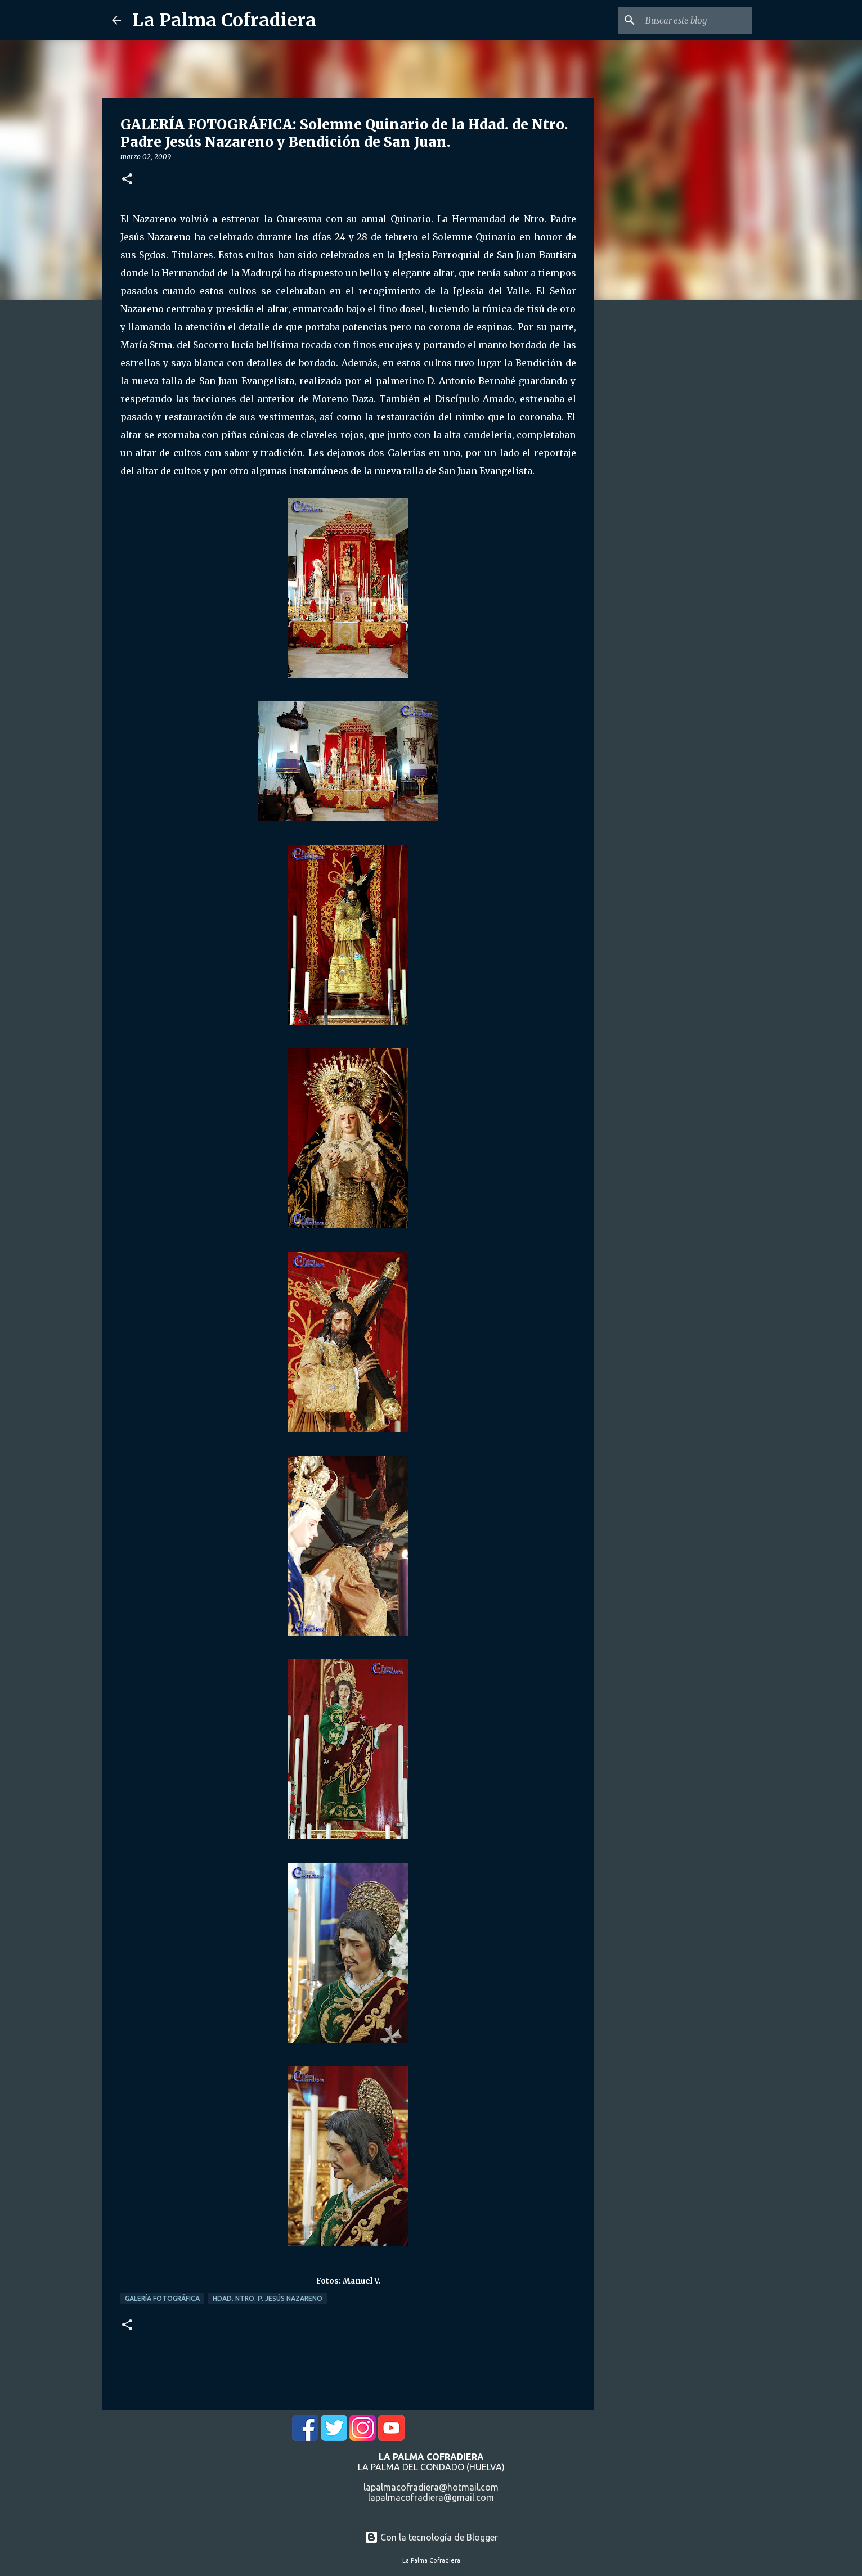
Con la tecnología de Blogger (431, 2537)
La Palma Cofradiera (224, 20)
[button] (127, 179)
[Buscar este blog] (693, 20)
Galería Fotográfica (162, 2298)
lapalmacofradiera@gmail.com (431, 2497)
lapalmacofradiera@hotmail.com (431, 2487)
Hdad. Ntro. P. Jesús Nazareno (267, 2298)
